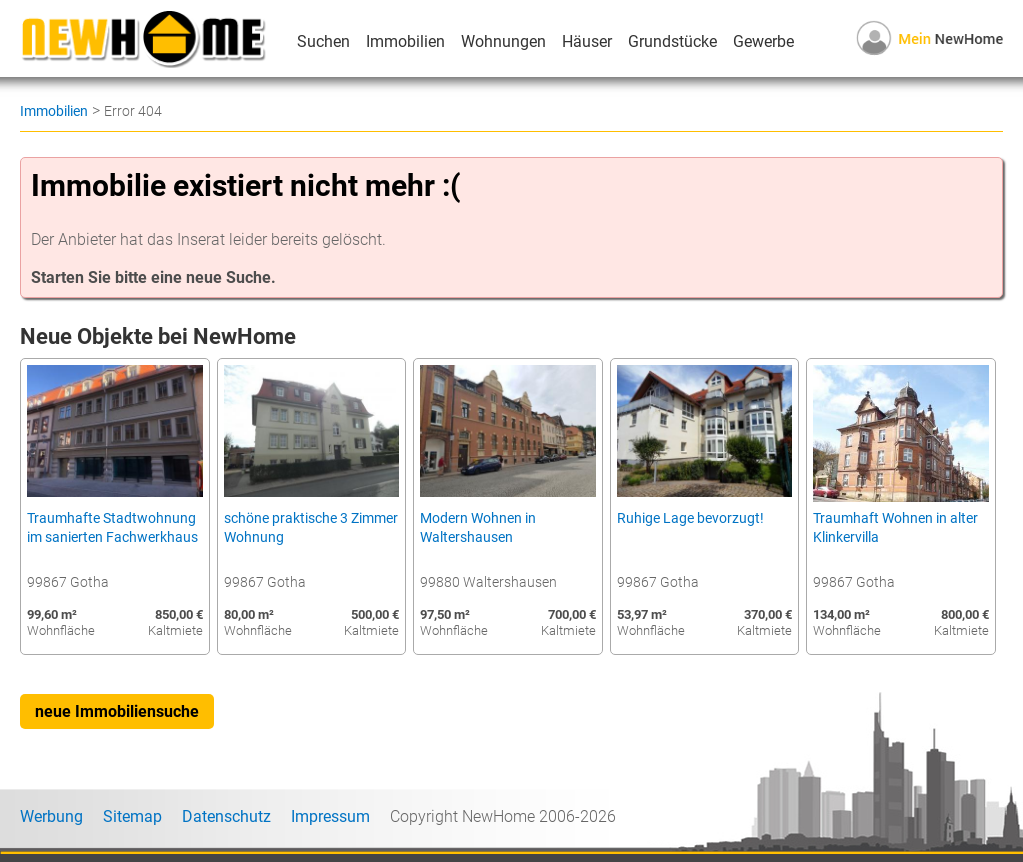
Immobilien (405, 41)
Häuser (587, 41)
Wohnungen (503, 41)
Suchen (323, 41)
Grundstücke (672, 41)
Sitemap (132, 816)
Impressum (330, 816)
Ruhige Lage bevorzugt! (690, 518)
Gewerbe (763, 41)
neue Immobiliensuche (117, 711)
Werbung (51, 816)
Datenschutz (226, 816)
